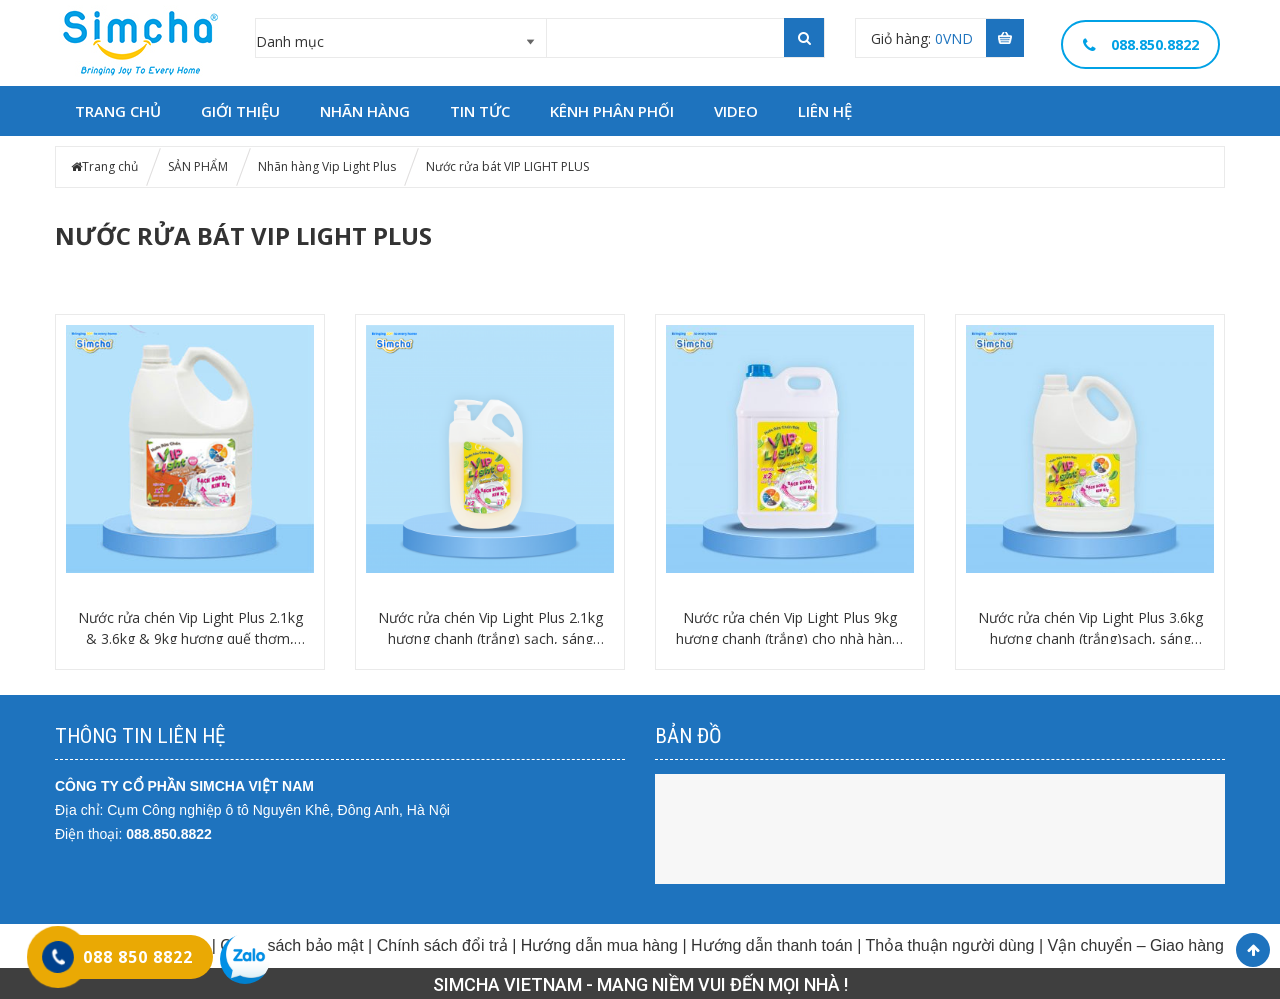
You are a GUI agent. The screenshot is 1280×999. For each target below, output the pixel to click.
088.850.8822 (169, 834)
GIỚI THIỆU (240, 111)
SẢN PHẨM (198, 166)
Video (736, 111)
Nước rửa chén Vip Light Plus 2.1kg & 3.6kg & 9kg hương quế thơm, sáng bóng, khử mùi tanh (190, 628)
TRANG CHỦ (118, 111)
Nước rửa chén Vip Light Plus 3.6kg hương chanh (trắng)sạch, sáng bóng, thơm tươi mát (1090, 628)
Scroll (1253, 950)
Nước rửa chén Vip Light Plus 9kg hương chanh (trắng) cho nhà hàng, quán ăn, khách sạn (790, 628)
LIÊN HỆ (825, 111)
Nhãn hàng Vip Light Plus (327, 166)
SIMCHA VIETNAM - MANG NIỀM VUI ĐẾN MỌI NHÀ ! (640, 984)
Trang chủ (110, 166)
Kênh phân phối (612, 111)
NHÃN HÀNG (365, 111)
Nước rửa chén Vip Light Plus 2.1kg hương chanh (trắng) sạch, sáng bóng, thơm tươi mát (490, 628)
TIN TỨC (480, 111)
